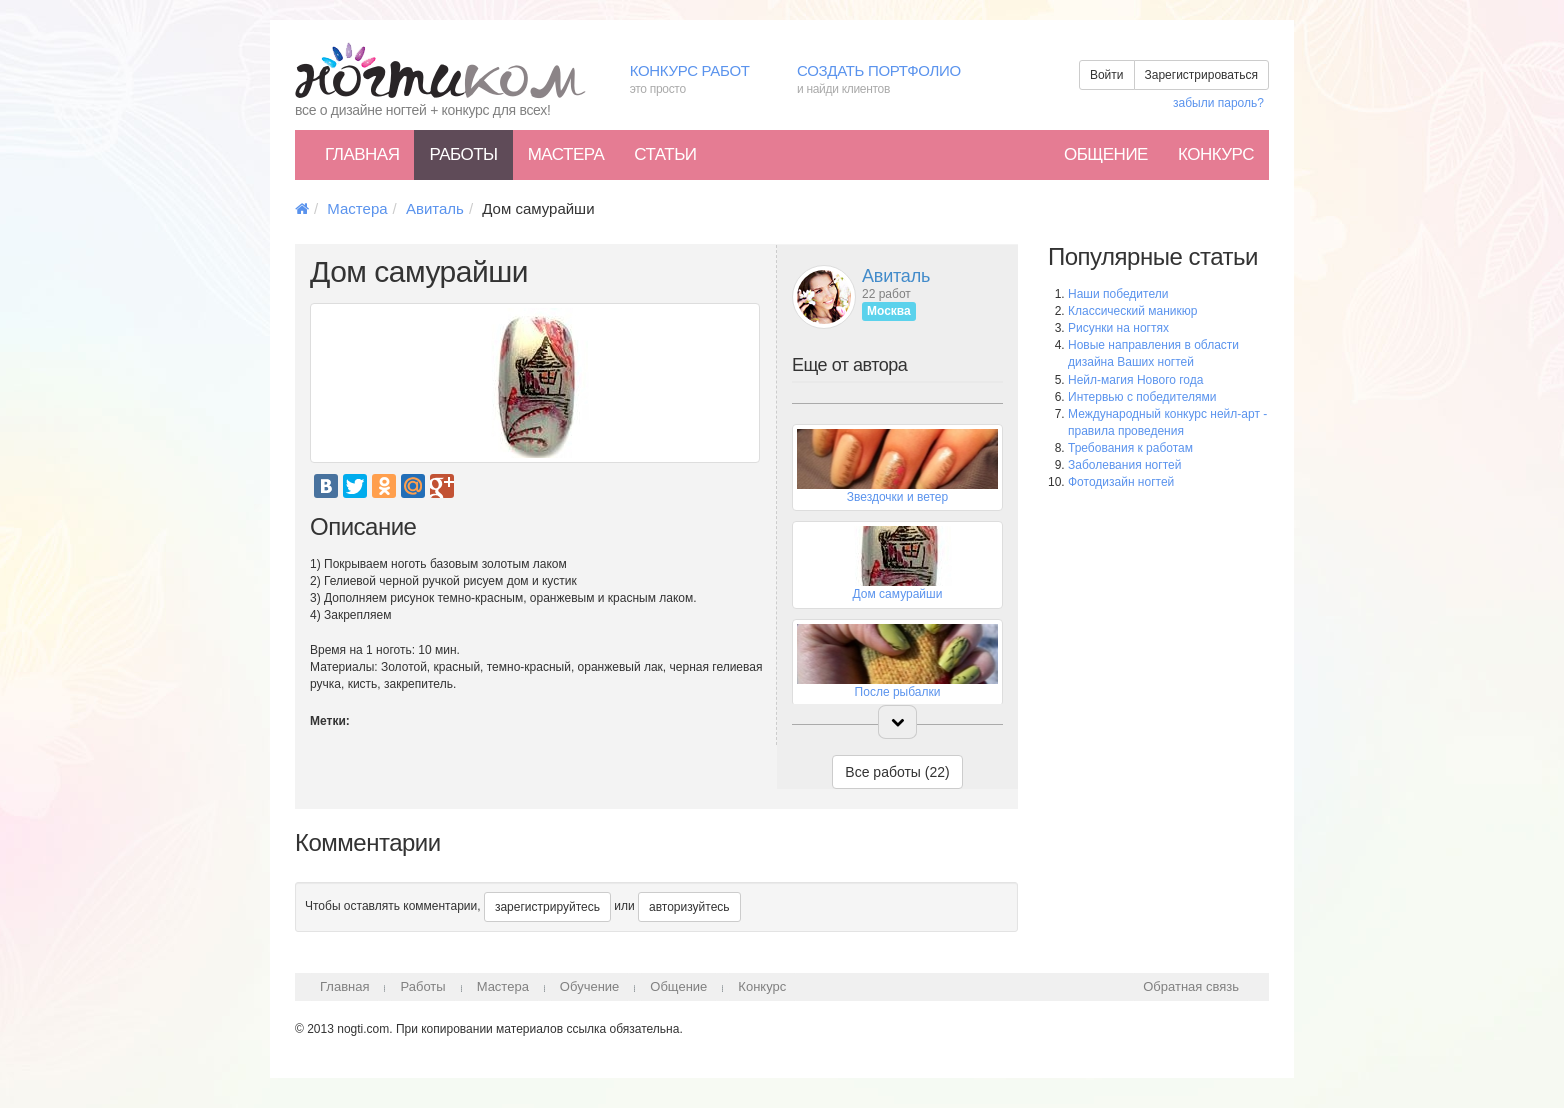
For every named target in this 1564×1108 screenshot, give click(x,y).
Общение (1106, 154)
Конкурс (1216, 154)
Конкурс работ (698, 80)
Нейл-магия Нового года (1135, 380)
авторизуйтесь (689, 907)
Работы (463, 154)
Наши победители (1118, 294)
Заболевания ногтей (1124, 465)
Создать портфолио (893, 80)
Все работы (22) (897, 772)
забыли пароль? (1218, 103)
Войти (1107, 75)
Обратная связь (1191, 986)
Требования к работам (1130, 448)
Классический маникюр (1132, 311)
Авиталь (435, 208)
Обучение (589, 986)
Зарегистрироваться (1201, 75)
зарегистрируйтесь (547, 907)
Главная (362, 154)
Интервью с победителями (1142, 397)
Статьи (665, 154)
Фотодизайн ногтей (1121, 482)
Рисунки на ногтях (1118, 328)
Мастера (566, 154)
